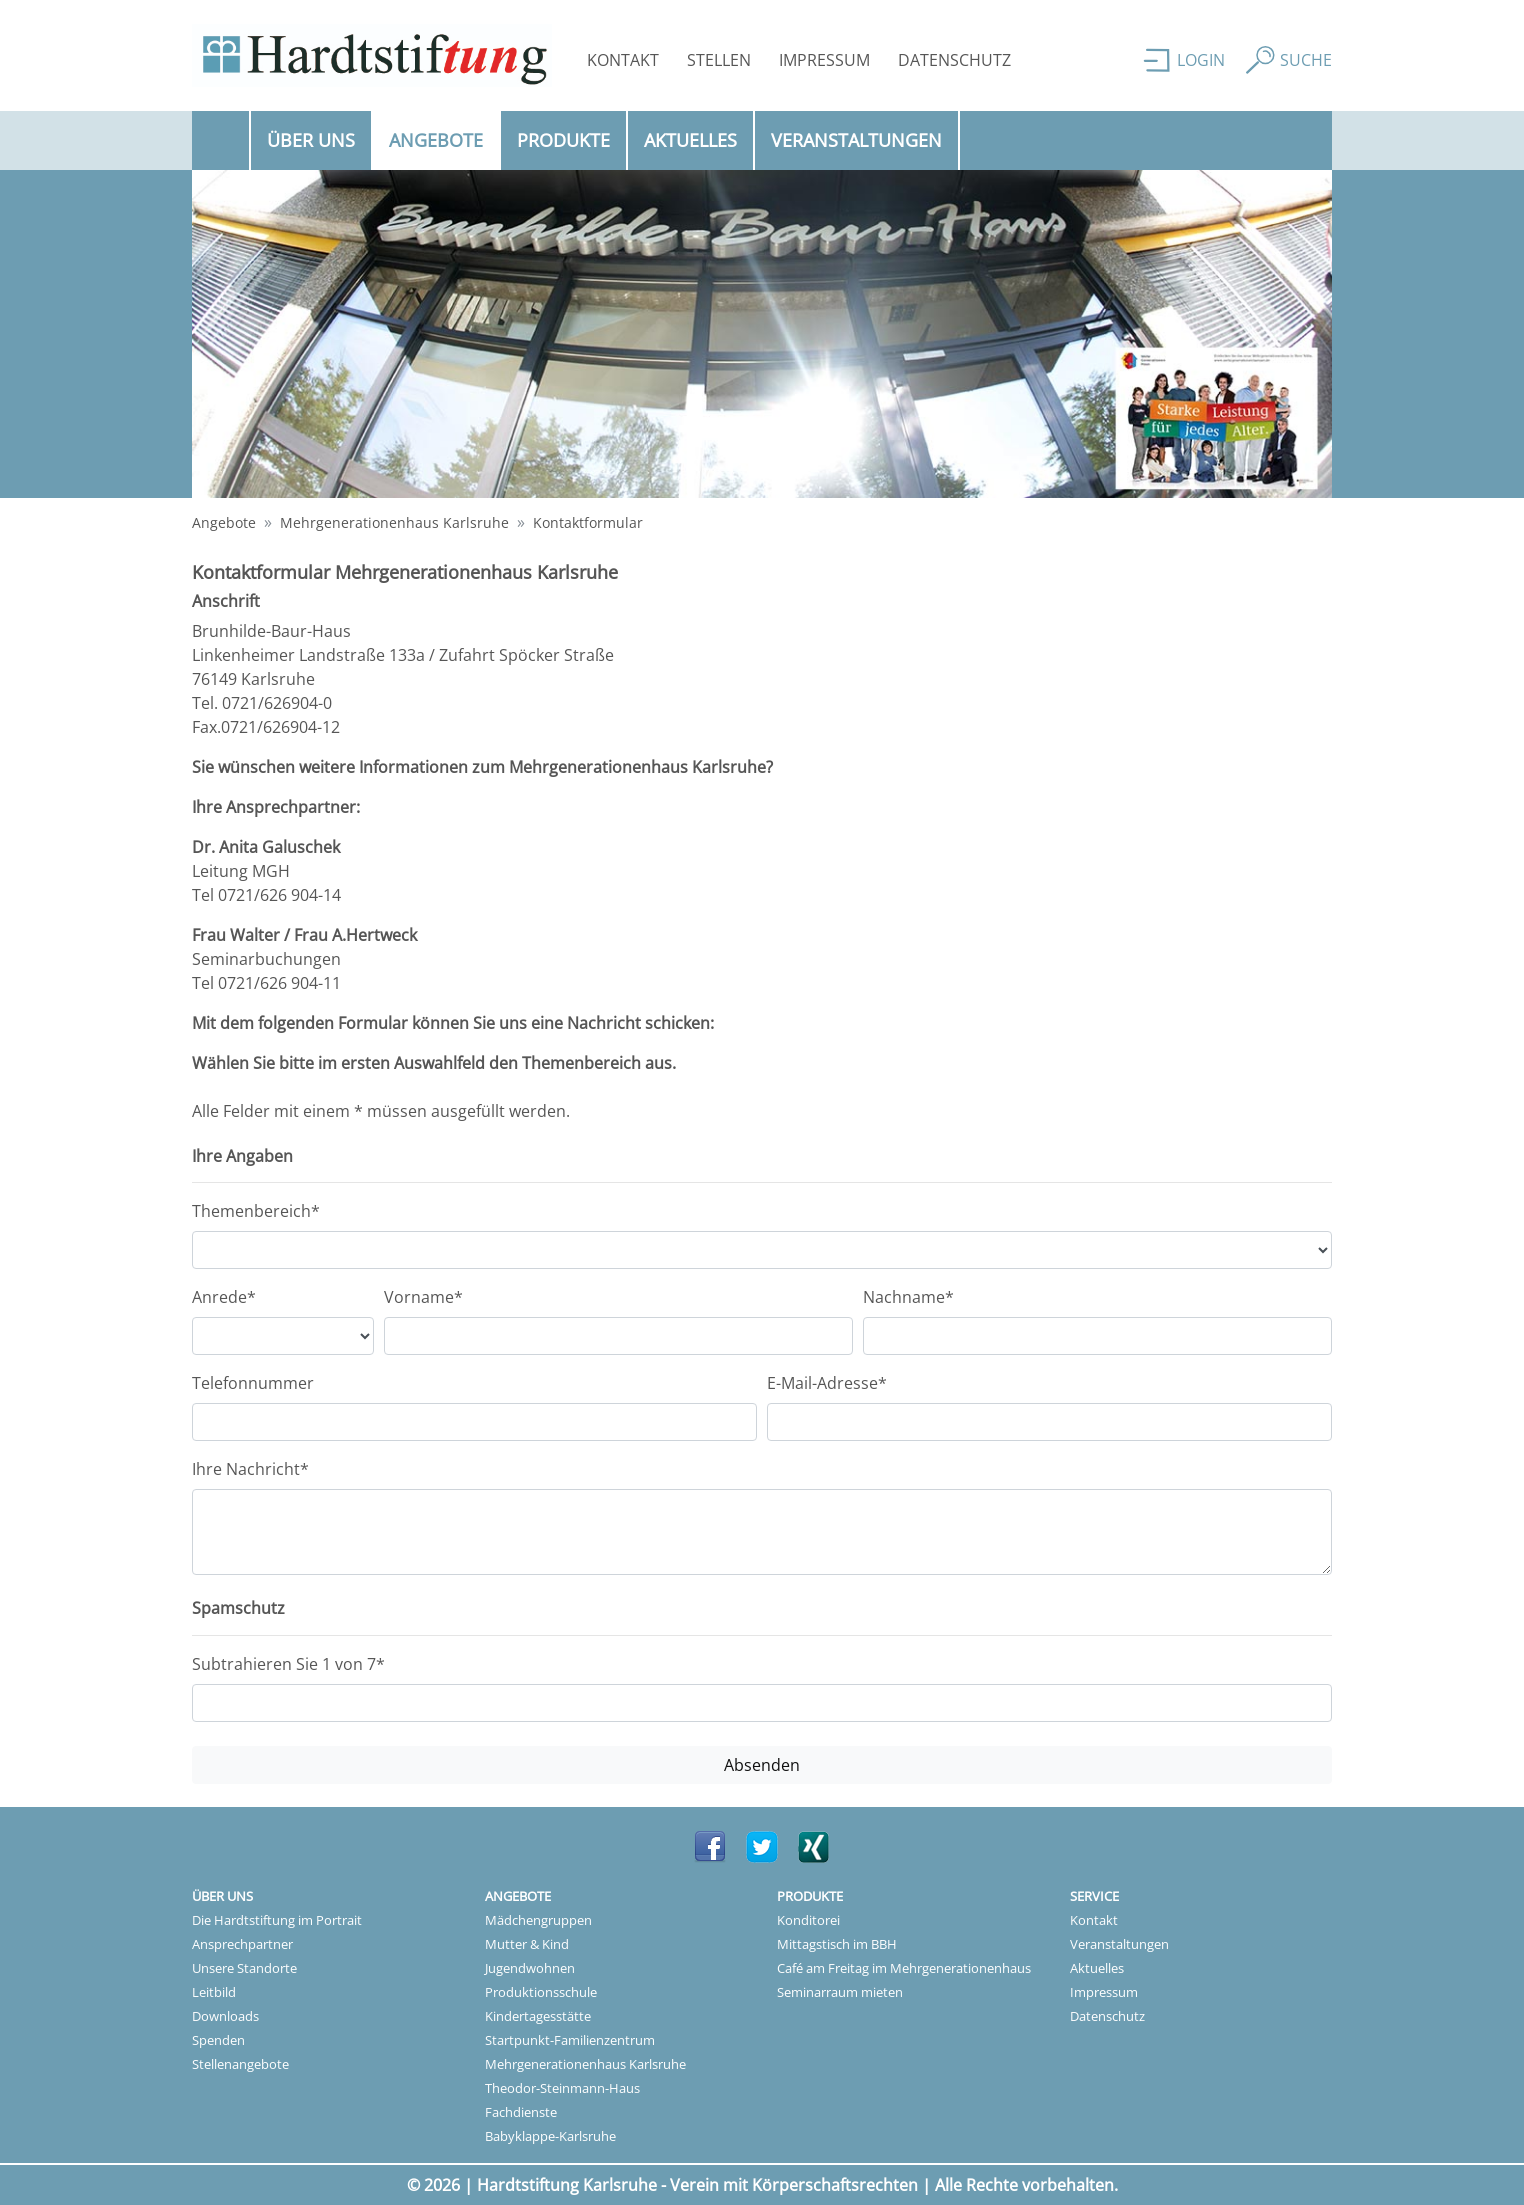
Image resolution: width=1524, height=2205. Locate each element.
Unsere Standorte (244, 1968)
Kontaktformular (588, 522)
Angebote (445, 139)
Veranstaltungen (856, 140)
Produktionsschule (541, 1992)
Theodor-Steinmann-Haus (562, 2088)
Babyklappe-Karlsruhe (550, 2136)
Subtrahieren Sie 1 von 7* (288, 1664)
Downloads (225, 2016)
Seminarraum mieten (840, 1992)
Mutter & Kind (527, 1944)
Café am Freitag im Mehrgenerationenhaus (904, 1968)
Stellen (719, 60)
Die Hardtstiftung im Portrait (277, 1920)
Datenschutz (954, 60)
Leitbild (214, 1992)
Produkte (563, 140)
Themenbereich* (256, 1211)
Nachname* (908, 1297)
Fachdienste (521, 2112)
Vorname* (423, 1297)
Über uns (311, 140)
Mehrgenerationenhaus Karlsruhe (394, 522)
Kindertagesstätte (538, 2016)
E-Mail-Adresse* (827, 1383)
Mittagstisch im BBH (837, 1944)
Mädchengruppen (538, 1920)
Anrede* (224, 1297)
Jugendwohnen (530, 1968)
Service (1094, 1896)
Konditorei (808, 1920)
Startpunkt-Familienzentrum (570, 2040)
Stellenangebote (240, 2064)
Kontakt (623, 60)
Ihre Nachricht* (250, 1469)
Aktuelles (690, 140)
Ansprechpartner (242, 1944)
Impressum (824, 60)
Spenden (218, 2040)
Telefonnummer (253, 1383)
